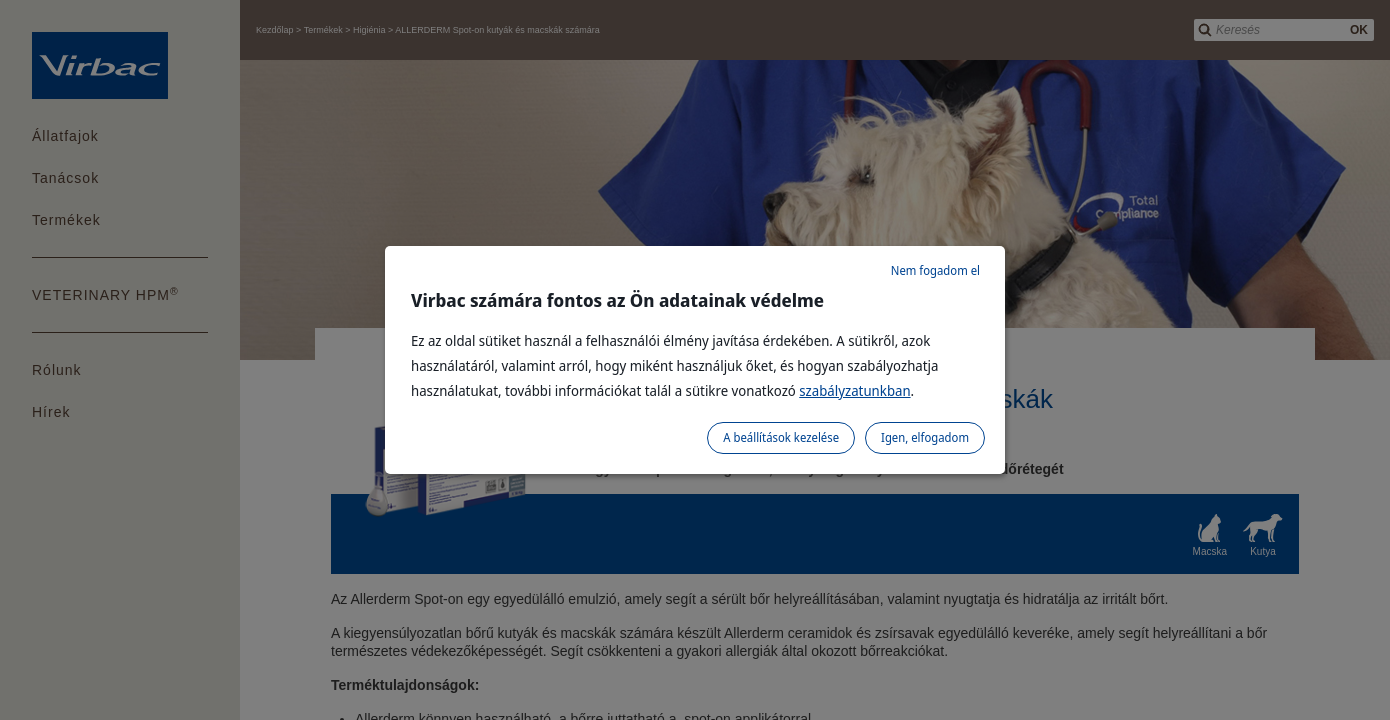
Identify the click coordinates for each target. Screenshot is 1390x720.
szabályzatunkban (854, 390)
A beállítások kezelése (781, 437)
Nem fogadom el (935, 270)
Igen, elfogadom (925, 437)
